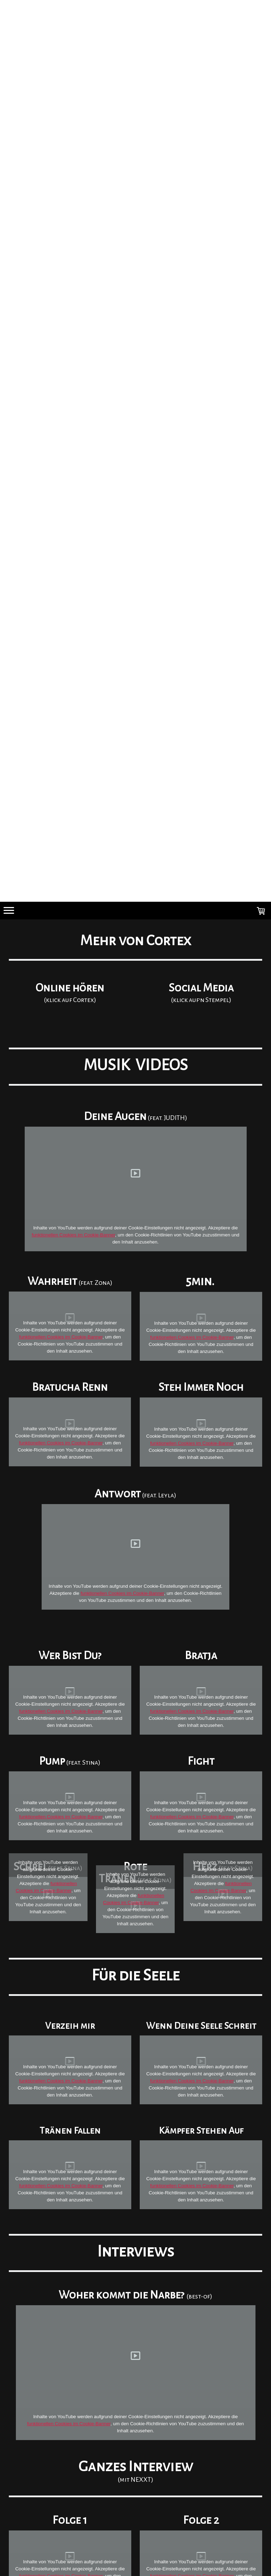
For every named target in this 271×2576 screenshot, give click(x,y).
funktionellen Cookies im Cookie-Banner (73, 1235)
